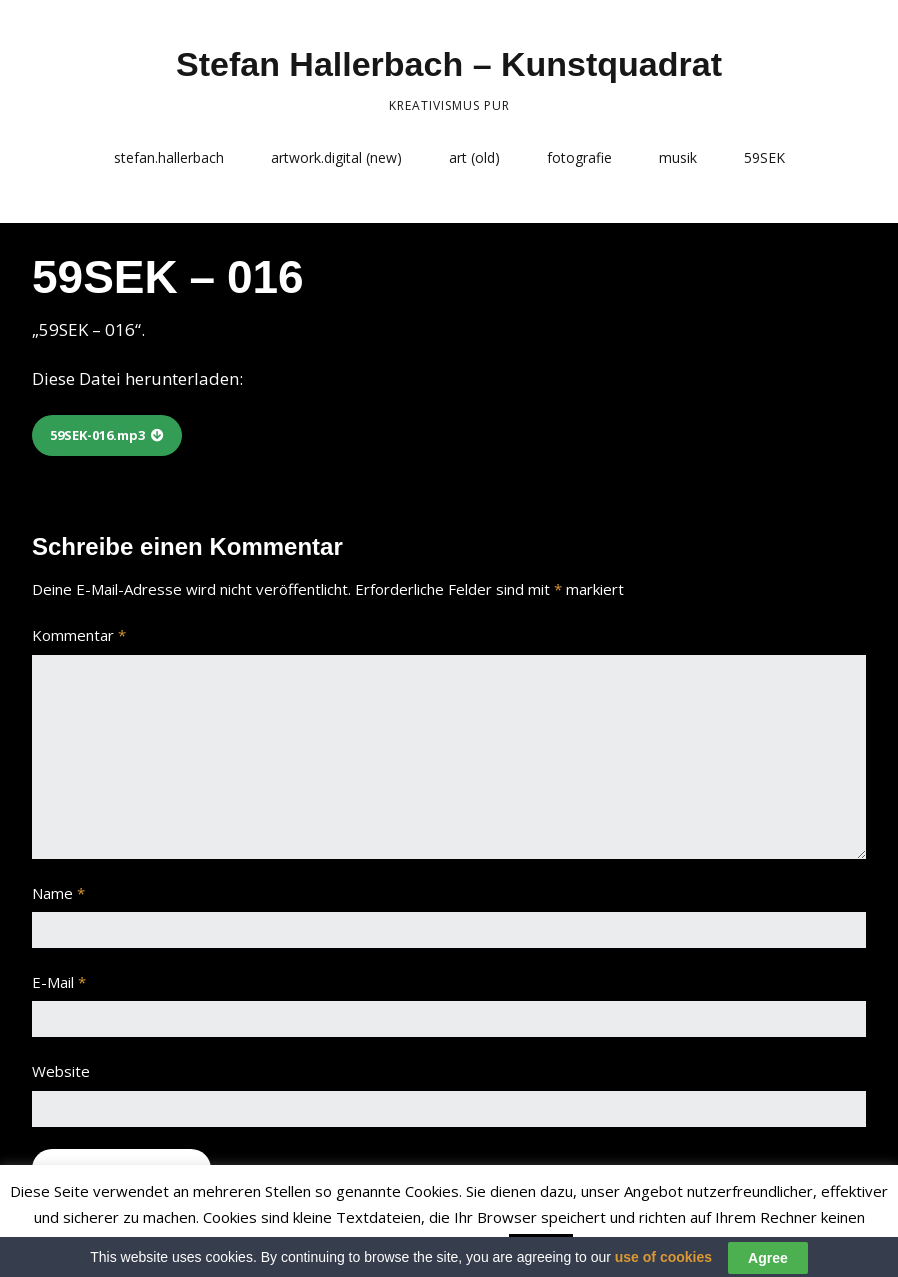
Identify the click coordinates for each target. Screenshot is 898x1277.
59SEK (764, 157)
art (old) (474, 157)
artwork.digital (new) (336, 157)
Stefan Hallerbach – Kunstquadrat (449, 64)
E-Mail (59, 982)
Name (58, 893)
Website (61, 1071)
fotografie (579, 157)
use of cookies (663, 1264)
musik (678, 157)
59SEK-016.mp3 (97, 435)
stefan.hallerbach (169, 157)
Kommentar (79, 635)
